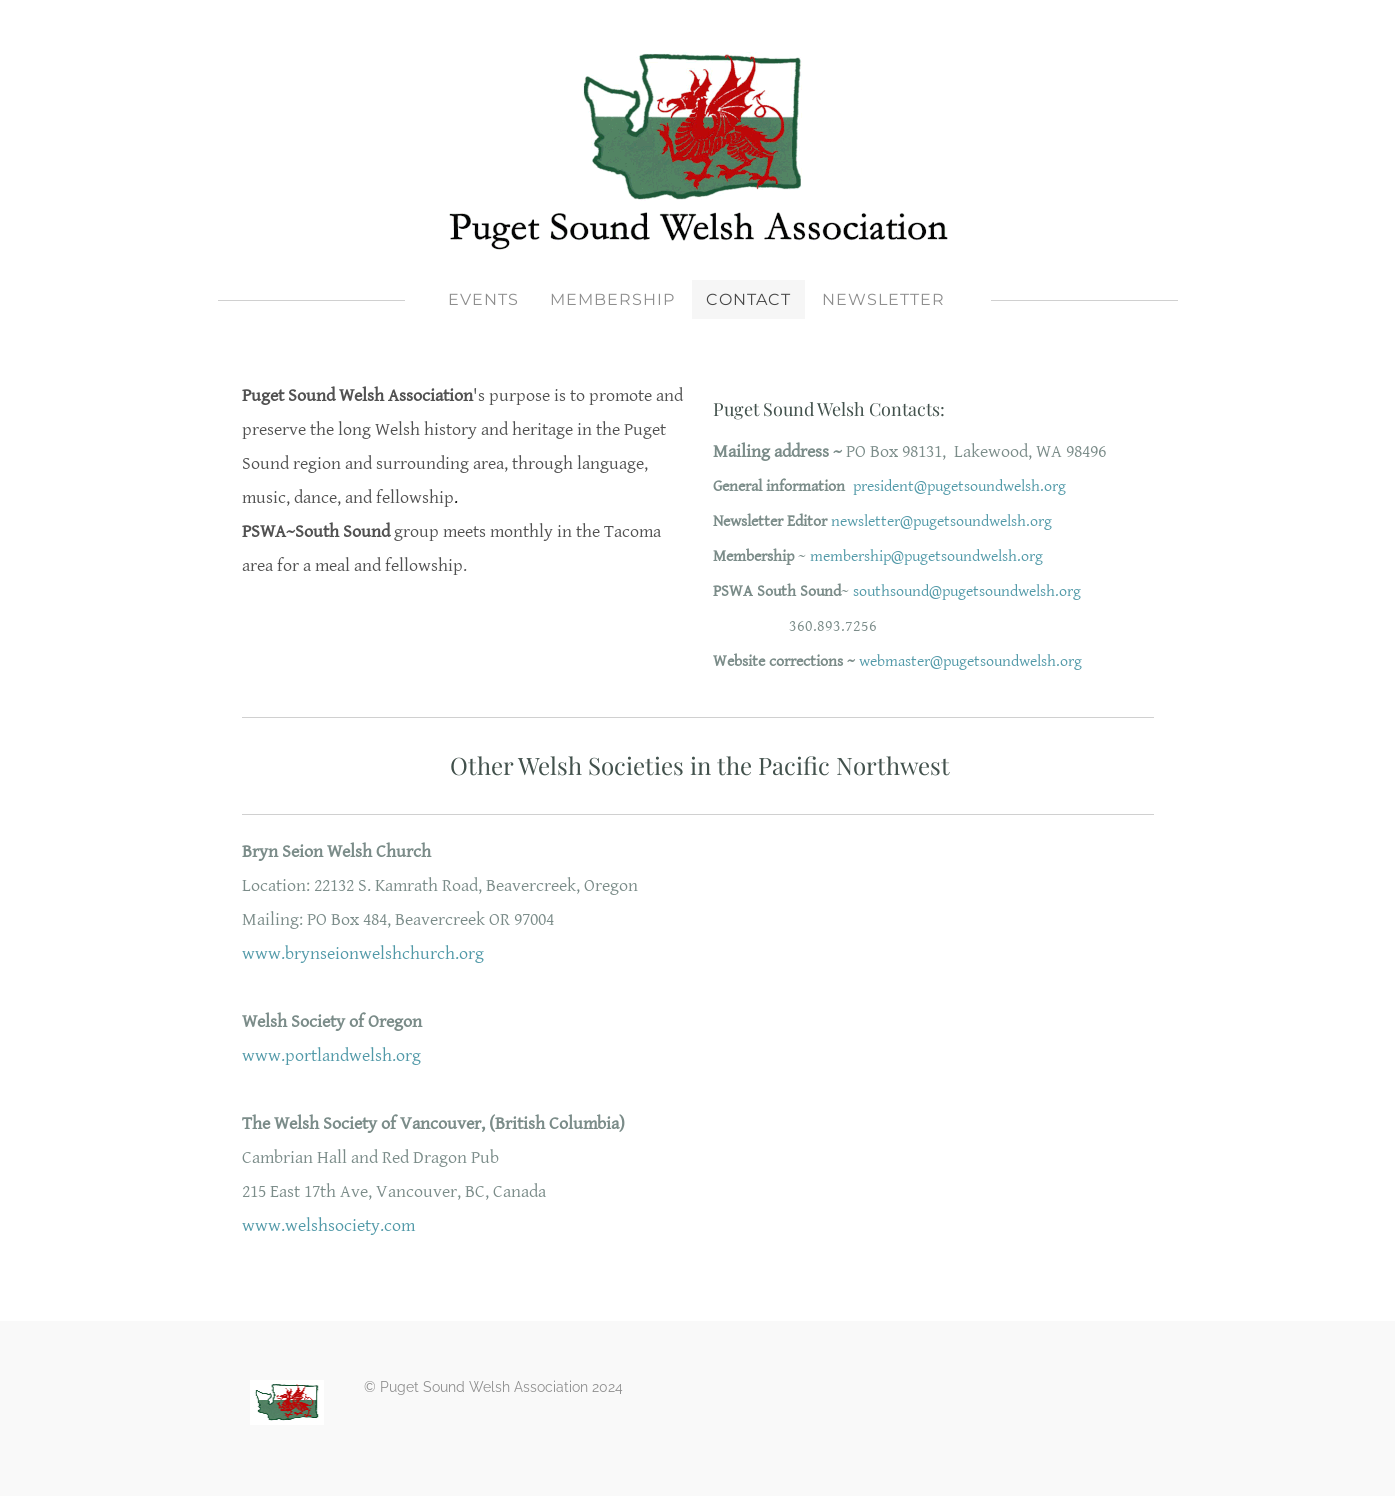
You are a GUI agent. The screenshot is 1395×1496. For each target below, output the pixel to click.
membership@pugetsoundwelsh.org (926, 556)
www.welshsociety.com (328, 1225)
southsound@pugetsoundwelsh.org (967, 591)
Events (483, 299)
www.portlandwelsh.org (331, 1055)
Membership (612, 299)
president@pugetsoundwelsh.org (959, 486)
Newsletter (883, 299)
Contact (748, 299)
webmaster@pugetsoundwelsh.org (970, 661)
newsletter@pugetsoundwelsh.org (941, 521)
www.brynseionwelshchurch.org (363, 953)
